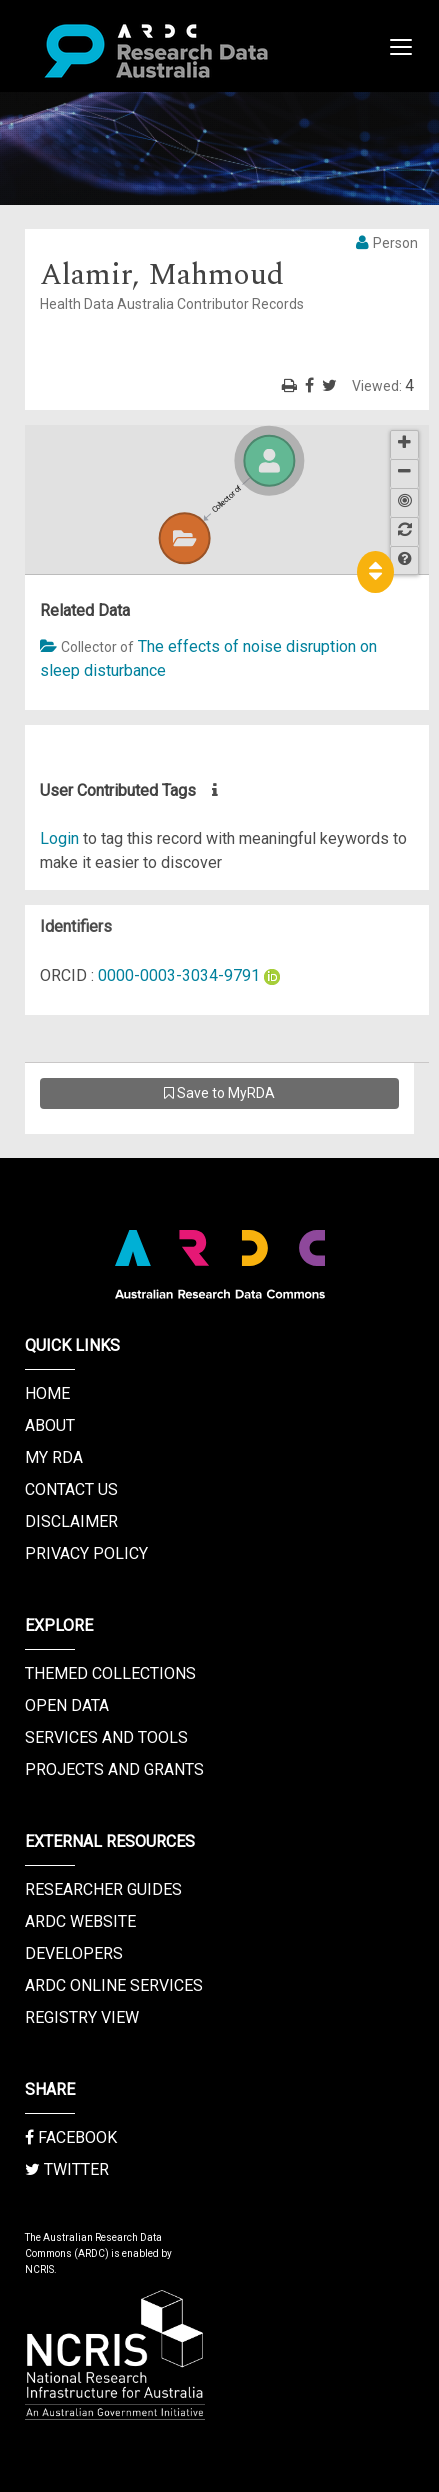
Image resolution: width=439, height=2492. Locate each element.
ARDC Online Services (114, 1985)
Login (59, 838)
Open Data (67, 1705)
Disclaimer (71, 1521)
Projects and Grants (114, 1769)
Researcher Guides (103, 1889)
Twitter (67, 2169)
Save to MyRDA (219, 1093)
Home (47, 1393)
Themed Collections (110, 1673)
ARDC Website (80, 1921)
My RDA (54, 1457)
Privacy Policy (86, 1553)
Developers (74, 1953)
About (50, 1425)
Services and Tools (106, 1737)
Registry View (82, 2017)
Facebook (71, 2137)
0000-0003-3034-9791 (179, 975)
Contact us (71, 1489)
